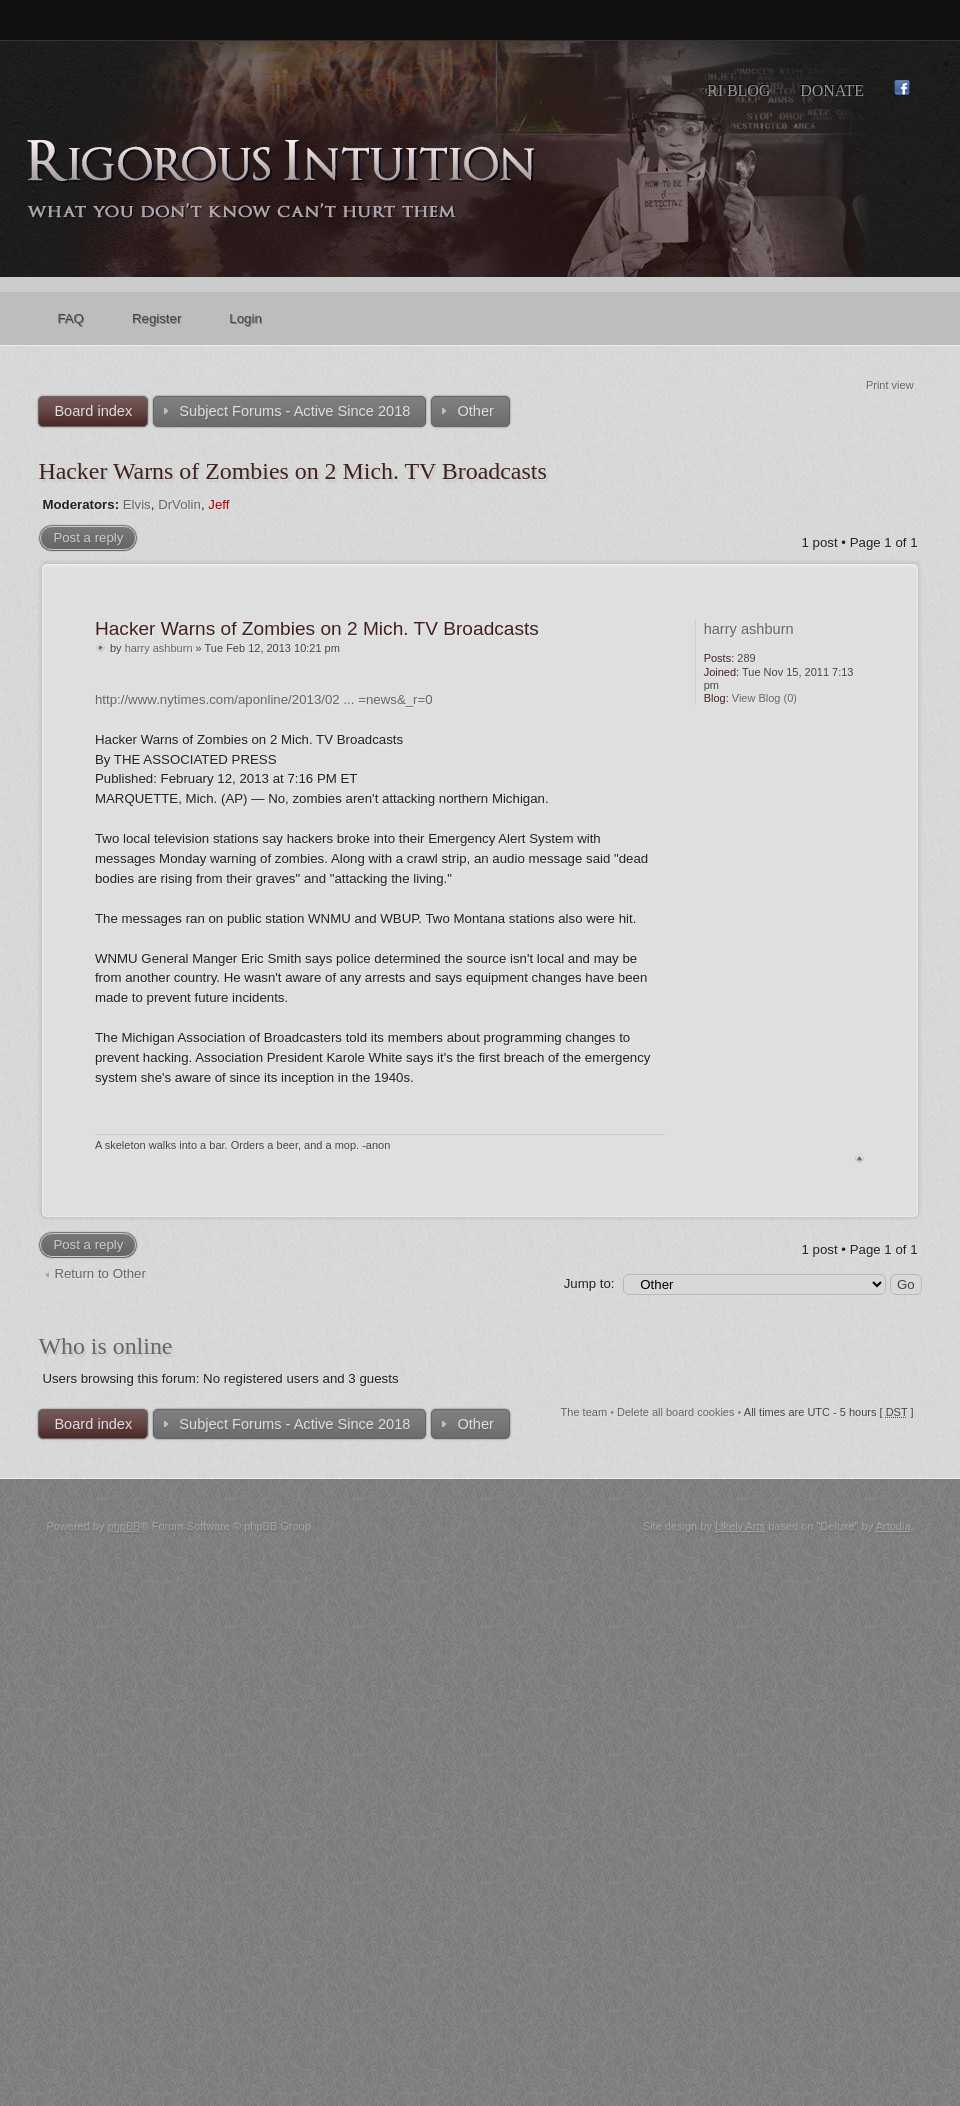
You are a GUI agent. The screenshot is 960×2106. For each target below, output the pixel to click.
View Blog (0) (764, 698)
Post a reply (88, 537)
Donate (832, 90)
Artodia (893, 1526)
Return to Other (99, 1273)
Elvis (137, 504)
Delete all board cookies (675, 1412)
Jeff (218, 504)
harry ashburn (159, 648)
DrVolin (179, 504)
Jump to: (589, 1283)
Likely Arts (740, 1526)
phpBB (124, 1526)
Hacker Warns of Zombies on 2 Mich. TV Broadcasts (292, 471)
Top (859, 1158)
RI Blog (738, 90)
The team (584, 1412)
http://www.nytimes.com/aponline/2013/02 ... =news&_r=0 (264, 699)
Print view (890, 385)
